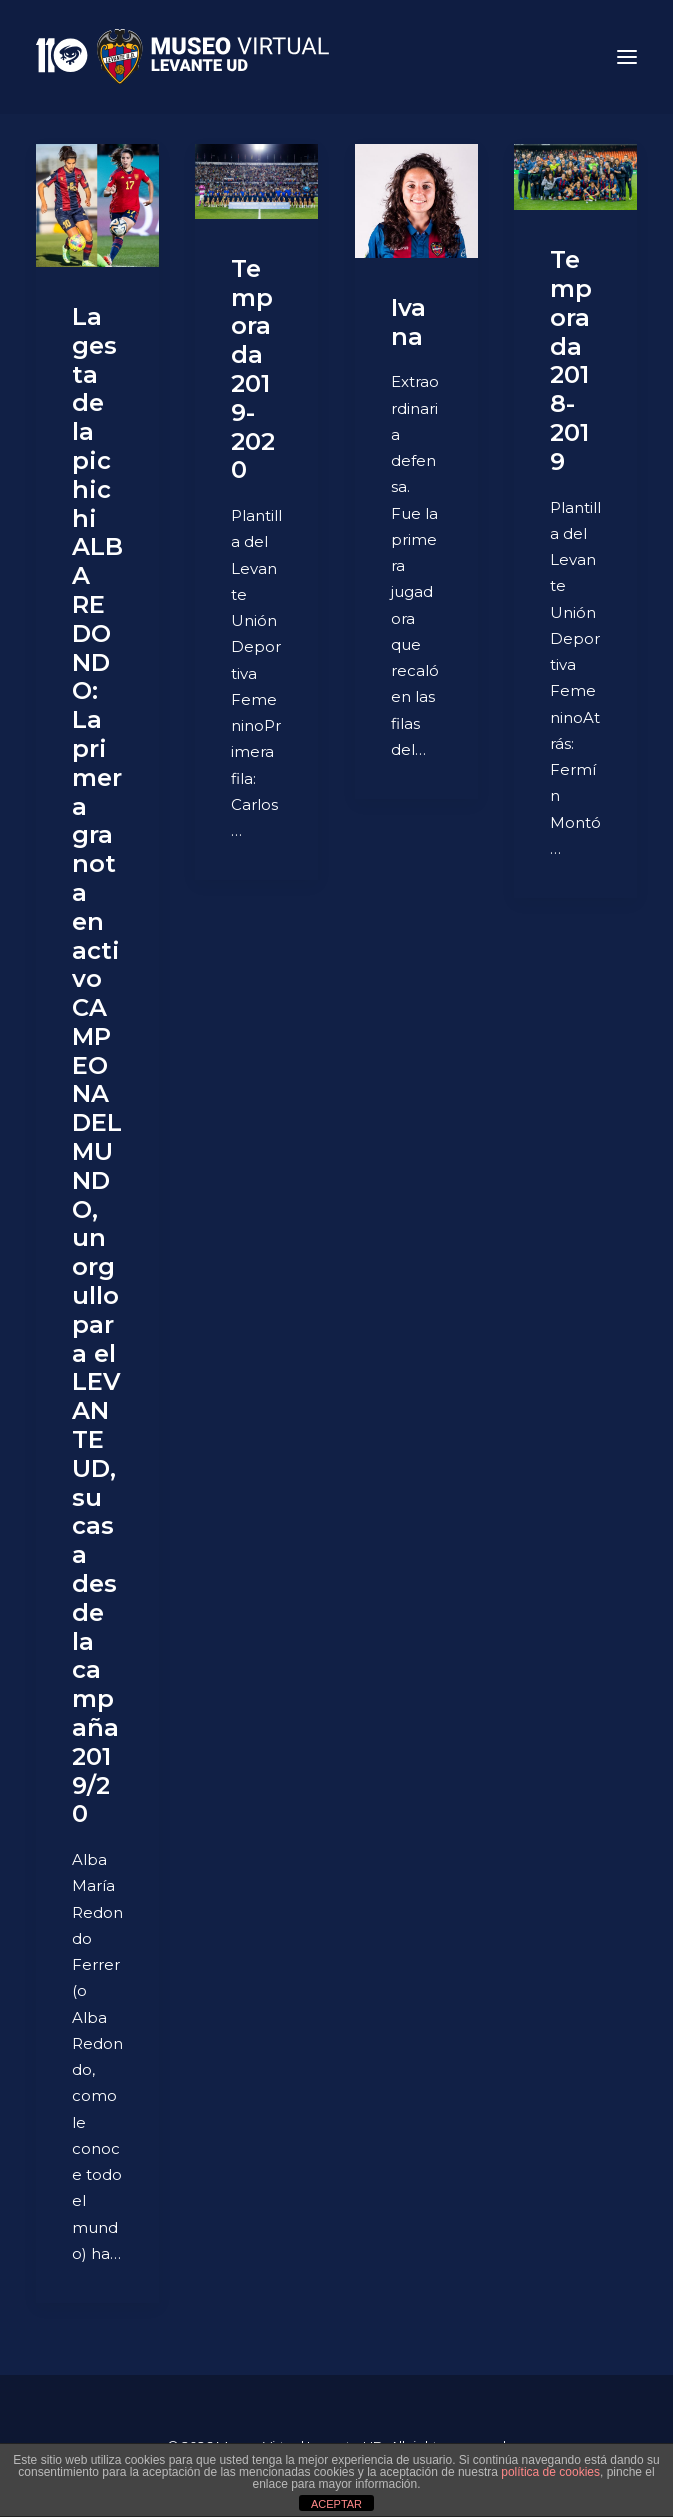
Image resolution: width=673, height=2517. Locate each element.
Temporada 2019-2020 (253, 369)
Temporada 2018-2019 (571, 360)
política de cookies (550, 2472)
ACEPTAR (336, 2504)
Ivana (408, 322)
